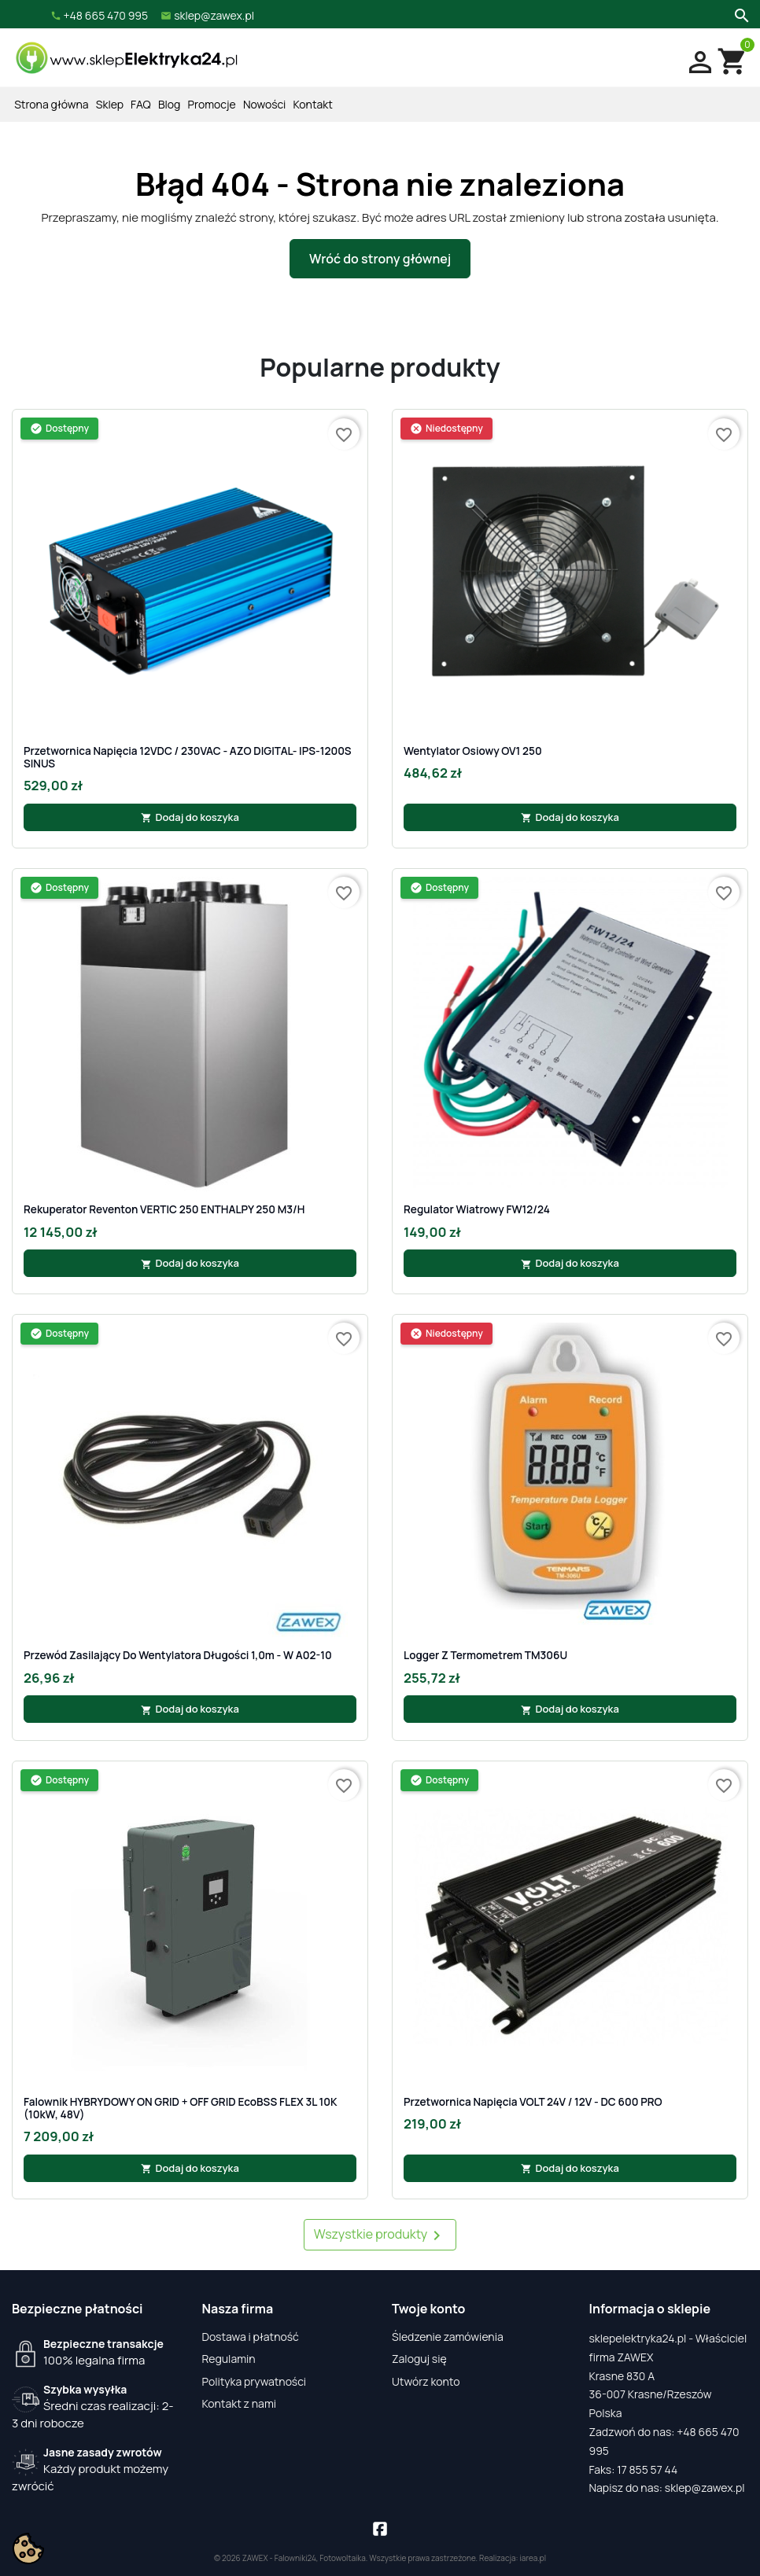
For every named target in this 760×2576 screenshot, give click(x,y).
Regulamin (229, 2358)
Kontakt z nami (239, 2403)
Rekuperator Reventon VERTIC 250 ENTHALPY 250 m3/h (164, 1209)
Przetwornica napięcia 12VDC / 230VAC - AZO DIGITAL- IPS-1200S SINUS (188, 758)
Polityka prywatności (254, 2381)
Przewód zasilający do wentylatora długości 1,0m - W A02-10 (178, 1655)
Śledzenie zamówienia (448, 2336)
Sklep (110, 104)
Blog (169, 104)
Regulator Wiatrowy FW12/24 (477, 1209)
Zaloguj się (419, 2358)
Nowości (264, 104)
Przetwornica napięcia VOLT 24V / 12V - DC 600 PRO (533, 2102)
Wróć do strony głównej (380, 258)
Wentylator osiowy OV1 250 (473, 751)
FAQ (141, 104)
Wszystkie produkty (380, 2235)
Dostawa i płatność (250, 2336)
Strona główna (51, 104)
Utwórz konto (425, 2381)
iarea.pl (533, 2557)
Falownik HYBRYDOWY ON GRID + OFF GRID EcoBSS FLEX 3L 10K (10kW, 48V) (180, 2109)
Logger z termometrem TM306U (485, 1655)
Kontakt (313, 104)
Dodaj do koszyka (190, 817)
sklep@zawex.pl (705, 2487)
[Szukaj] (740, 14)
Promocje (212, 104)
